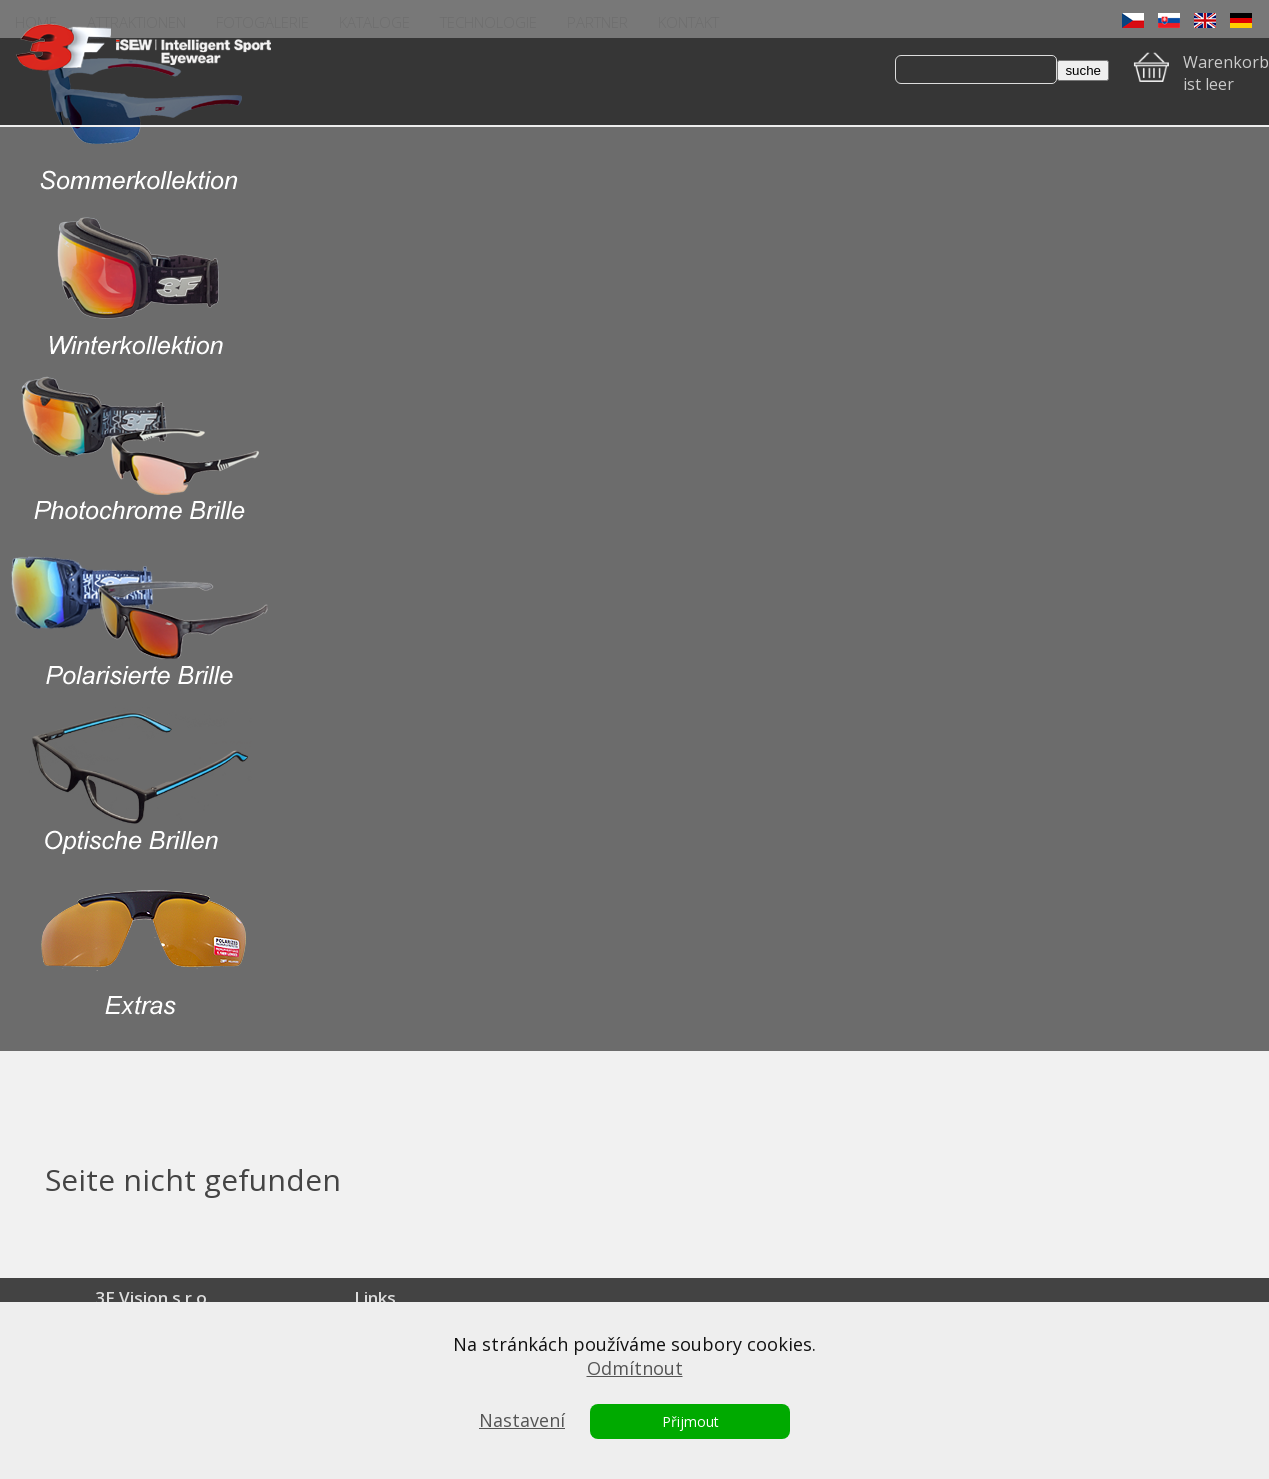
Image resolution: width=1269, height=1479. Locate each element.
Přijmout (690, 1421)
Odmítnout (635, 1368)
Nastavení (522, 1420)
